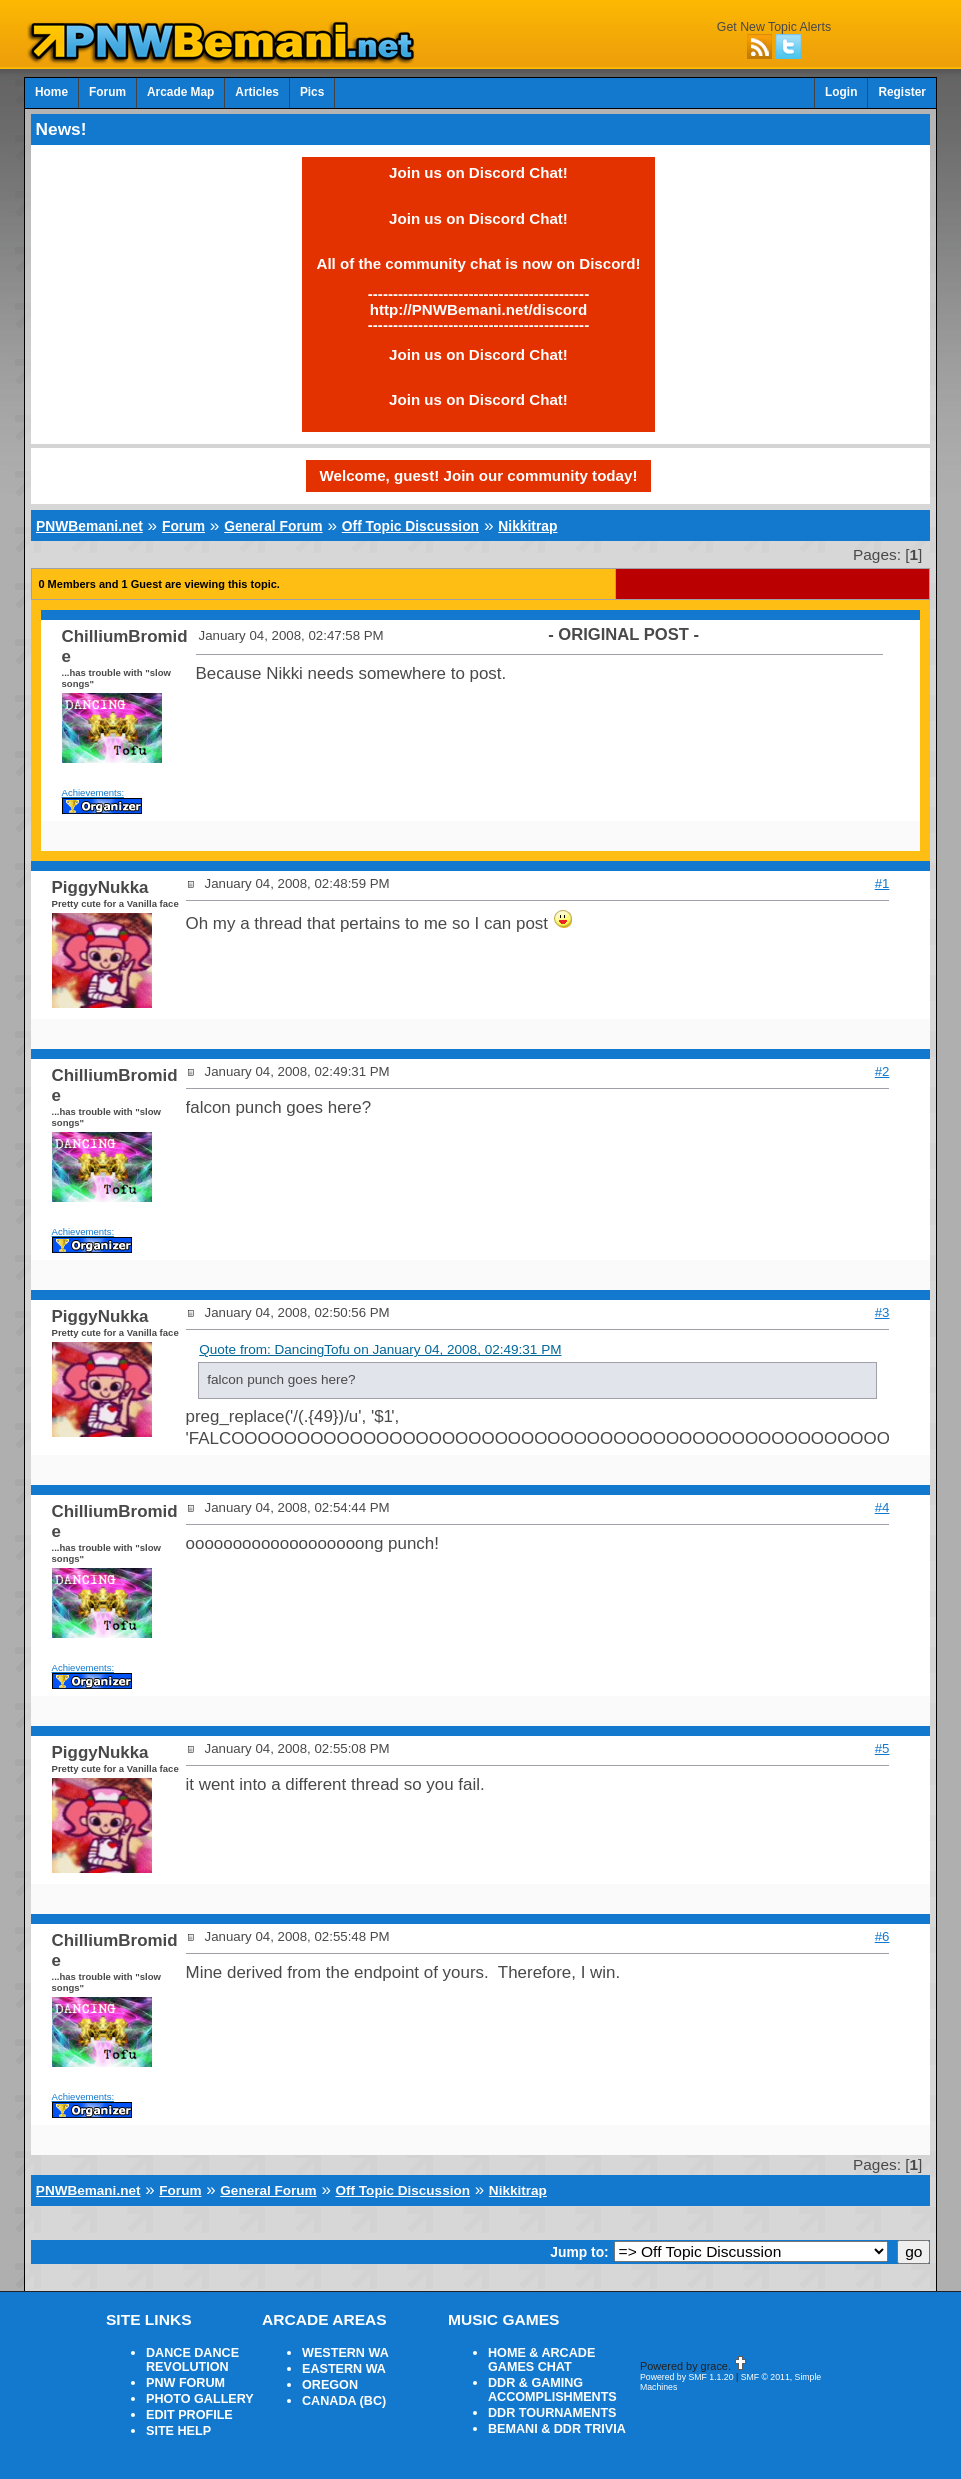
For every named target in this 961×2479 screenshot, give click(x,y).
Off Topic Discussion (410, 526)
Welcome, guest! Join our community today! (479, 475)
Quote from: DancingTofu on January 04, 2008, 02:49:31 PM (380, 1349)
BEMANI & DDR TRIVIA (557, 2429)
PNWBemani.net (89, 526)
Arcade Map (180, 92)
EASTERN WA (344, 2369)
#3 (882, 1312)
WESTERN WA (345, 2353)
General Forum (273, 526)
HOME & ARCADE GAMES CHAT (541, 2360)
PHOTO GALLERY (200, 2399)
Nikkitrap (527, 526)
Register (902, 92)
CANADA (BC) (344, 2401)
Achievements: (93, 792)
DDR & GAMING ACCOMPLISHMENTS (552, 2390)
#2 (882, 1071)
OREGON (330, 2385)
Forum (107, 92)
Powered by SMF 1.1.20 (687, 2377)
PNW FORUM (185, 2383)
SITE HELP (178, 2431)
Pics (312, 92)
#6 (882, 1936)
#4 (882, 1507)
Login (841, 92)
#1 (882, 883)
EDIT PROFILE (189, 2415)
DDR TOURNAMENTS (552, 2413)
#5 (882, 1748)
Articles (257, 92)
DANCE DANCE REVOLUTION (192, 2360)
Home (51, 92)
